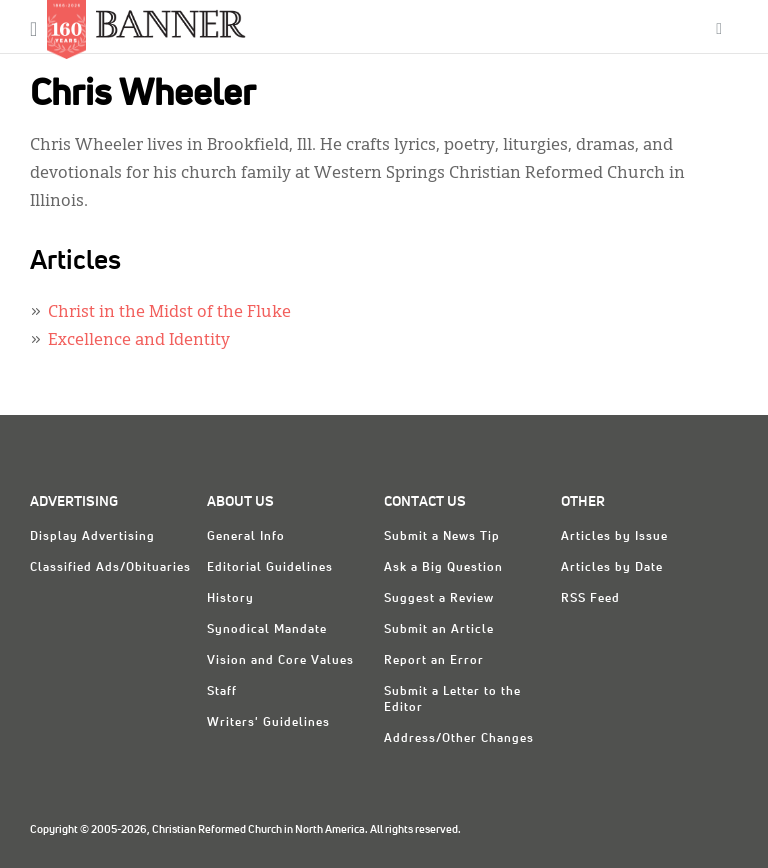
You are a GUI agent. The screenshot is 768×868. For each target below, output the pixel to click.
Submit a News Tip (442, 537)
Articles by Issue (614, 537)
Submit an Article (439, 630)
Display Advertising (92, 537)
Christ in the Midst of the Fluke (169, 313)
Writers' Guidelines (268, 723)
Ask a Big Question (443, 568)
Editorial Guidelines (270, 568)
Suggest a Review (439, 599)
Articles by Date (612, 568)
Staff (222, 692)
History (230, 599)
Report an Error (434, 661)
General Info (246, 537)
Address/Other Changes (459, 739)
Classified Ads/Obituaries (110, 568)
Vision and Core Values (280, 661)
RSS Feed (590, 599)
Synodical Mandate (267, 630)
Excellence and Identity (139, 341)
